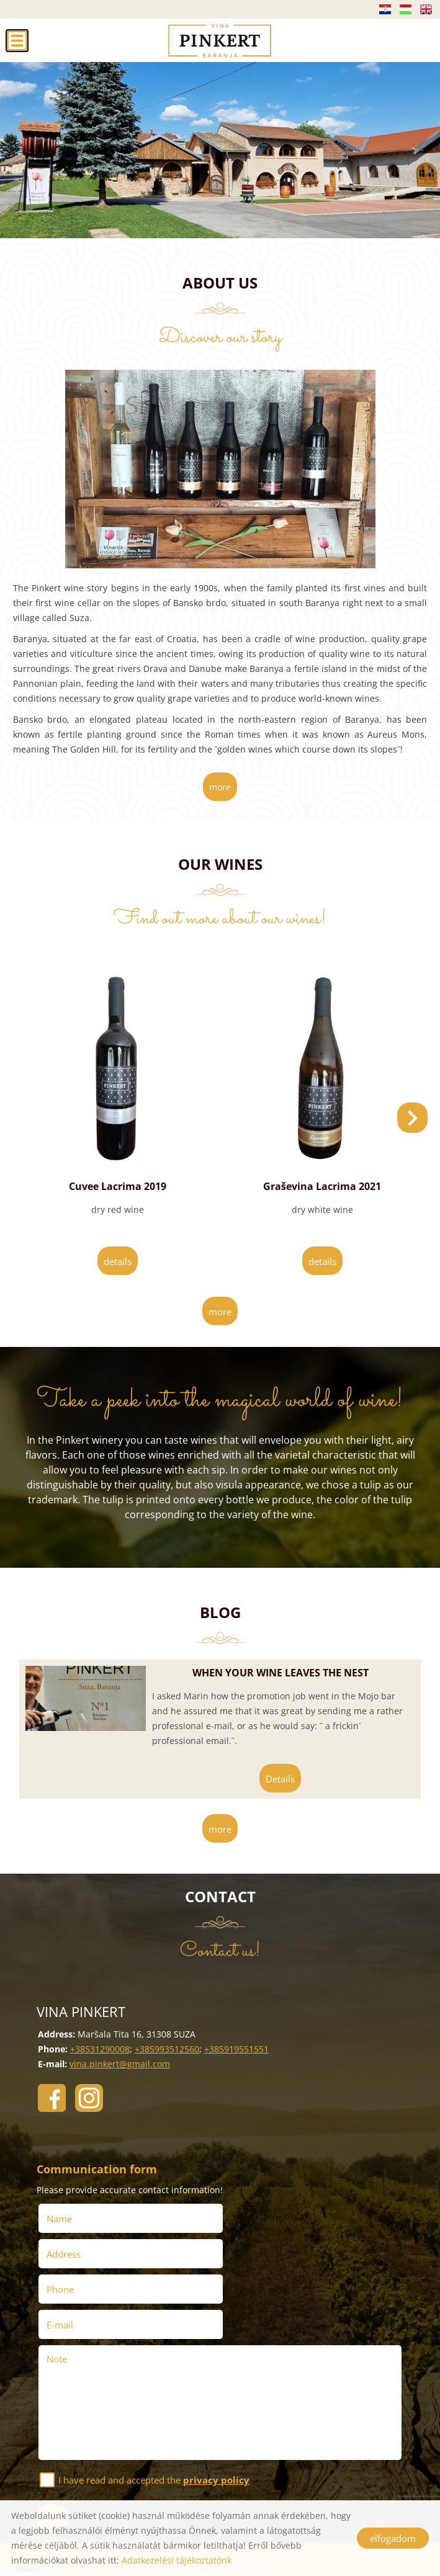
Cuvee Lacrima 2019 (117, 1185)
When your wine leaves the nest (279, 1671)
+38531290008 (99, 2048)
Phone (64, 2253)
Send (53, 2446)
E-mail (247, 2253)
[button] (412, 1117)
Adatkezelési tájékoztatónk (176, 2560)
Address (247, 2217)
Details (118, 1260)
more (220, 787)
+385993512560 (166, 2048)
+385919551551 (236, 2048)
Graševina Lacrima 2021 (322, 1185)
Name (63, 2217)
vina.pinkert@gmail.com (119, 2062)
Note (57, 2287)
